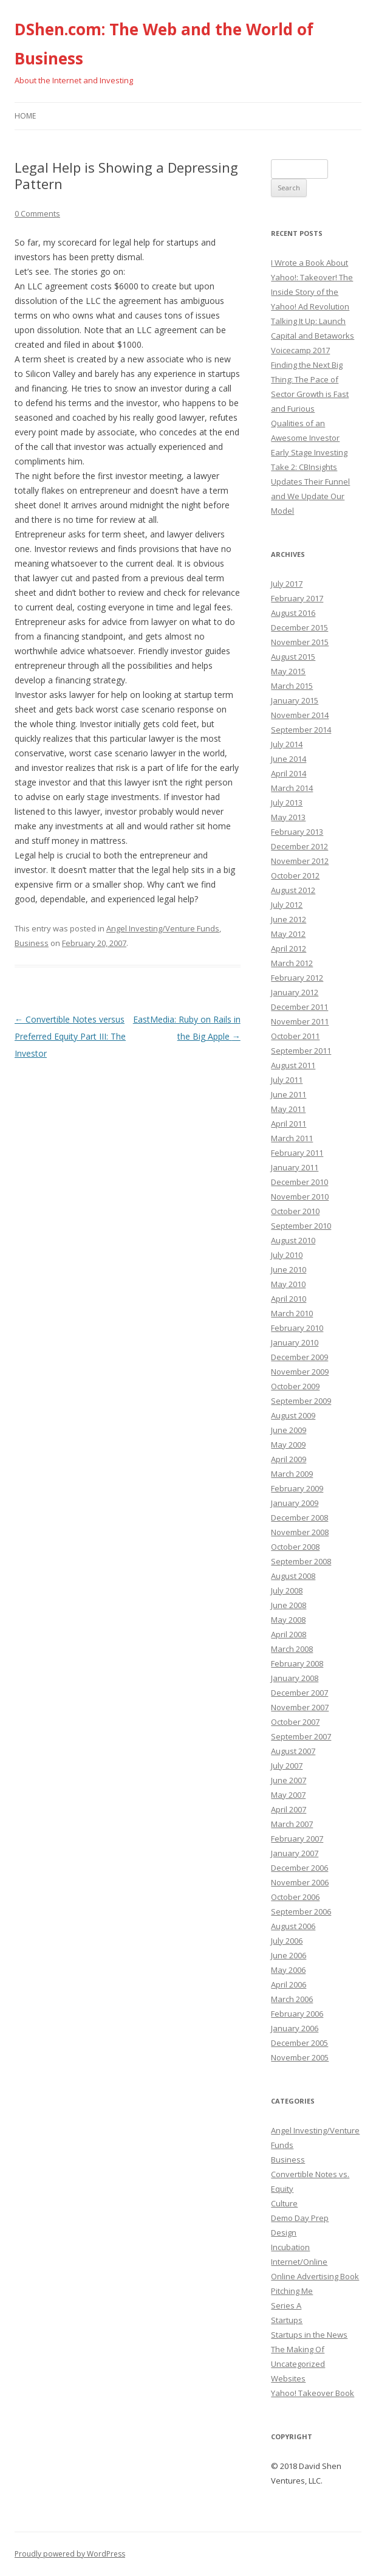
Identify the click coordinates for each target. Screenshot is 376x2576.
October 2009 (295, 1386)
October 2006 (295, 1896)
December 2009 (299, 1357)
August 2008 (293, 1575)
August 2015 (293, 656)
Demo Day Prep (300, 2217)
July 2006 (287, 1940)
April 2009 (288, 1459)
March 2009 (292, 1473)
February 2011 (297, 1152)
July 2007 (287, 1765)
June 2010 (288, 1269)
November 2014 (300, 715)
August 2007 (293, 1751)
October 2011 (295, 1036)
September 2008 (301, 1561)
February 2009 (297, 1488)
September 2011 (301, 1050)
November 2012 (300, 860)
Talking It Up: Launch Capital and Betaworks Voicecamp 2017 (312, 336)
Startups (287, 2320)
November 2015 (300, 642)
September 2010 (301, 1225)
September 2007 (301, 1736)
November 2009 (300, 1371)
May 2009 (288, 1444)
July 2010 (287, 1254)
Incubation (290, 2247)
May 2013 (288, 817)
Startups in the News (309, 2334)
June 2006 (288, 1955)
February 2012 (297, 977)
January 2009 (294, 1502)
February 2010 (297, 1327)
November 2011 (300, 1021)
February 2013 (297, 831)
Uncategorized (298, 2363)
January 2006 (294, 2028)
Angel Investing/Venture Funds (162, 928)
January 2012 (294, 992)
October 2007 (295, 1721)
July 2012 (287, 904)
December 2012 (299, 846)
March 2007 (292, 1823)
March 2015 (292, 685)
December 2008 (299, 1517)
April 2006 (288, 1984)
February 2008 (297, 1663)
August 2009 (293, 1415)
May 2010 (288, 1284)
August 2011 (293, 1065)
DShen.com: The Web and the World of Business (164, 43)
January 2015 (294, 700)
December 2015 (299, 627)
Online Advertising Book (315, 2276)
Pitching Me (292, 2290)
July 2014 (287, 744)
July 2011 (287, 1079)
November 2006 (300, 1882)
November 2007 (300, 1707)
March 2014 (292, 787)
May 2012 (288, 933)
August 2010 (293, 1240)
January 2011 (294, 1167)
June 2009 (288, 1429)
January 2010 (294, 1342)
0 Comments (37, 213)
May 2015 (288, 671)
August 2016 (293, 612)
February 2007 (297, 1838)
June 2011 (288, 1094)
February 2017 (297, 598)
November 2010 (300, 1196)
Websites (288, 2378)
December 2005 (299, 2042)
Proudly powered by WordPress (70, 2554)
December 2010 (299, 1181)
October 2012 (295, 875)
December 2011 (299, 1006)
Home (25, 116)
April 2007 (288, 1809)
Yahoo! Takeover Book (312, 2393)
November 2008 (300, 1532)
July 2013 (287, 802)
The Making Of (297, 2349)
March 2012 (292, 963)
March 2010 (292, 1313)
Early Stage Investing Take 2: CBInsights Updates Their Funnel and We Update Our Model (310, 481)
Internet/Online (299, 2261)
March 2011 (292, 1138)
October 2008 (295, 1546)
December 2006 (299, 1867)
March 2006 (292, 1999)
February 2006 (297, 2013)
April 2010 (288, 1298)
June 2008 (288, 1605)
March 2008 (292, 1648)
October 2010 (295, 1211)
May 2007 (288, 1794)
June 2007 (288, 1780)
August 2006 (293, 1926)
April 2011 (288, 1123)
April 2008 (288, 1634)
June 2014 (288, 758)
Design (283, 2232)
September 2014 (301, 729)
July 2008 (287, 1590)
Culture (284, 2203)
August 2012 (293, 890)
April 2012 (288, 948)
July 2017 (287, 583)
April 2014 (288, 773)
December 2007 (299, 1692)
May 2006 (288, 1969)
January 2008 (294, 1678)
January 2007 (294, 1853)
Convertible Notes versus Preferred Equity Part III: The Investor (70, 1036)
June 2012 (288, 919)
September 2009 (301, 1400)
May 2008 (288, 1619)
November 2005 (300, 2057)
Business (32, 943)
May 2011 (288, 1108)
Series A (286, 2305)
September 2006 (301, 1911)
